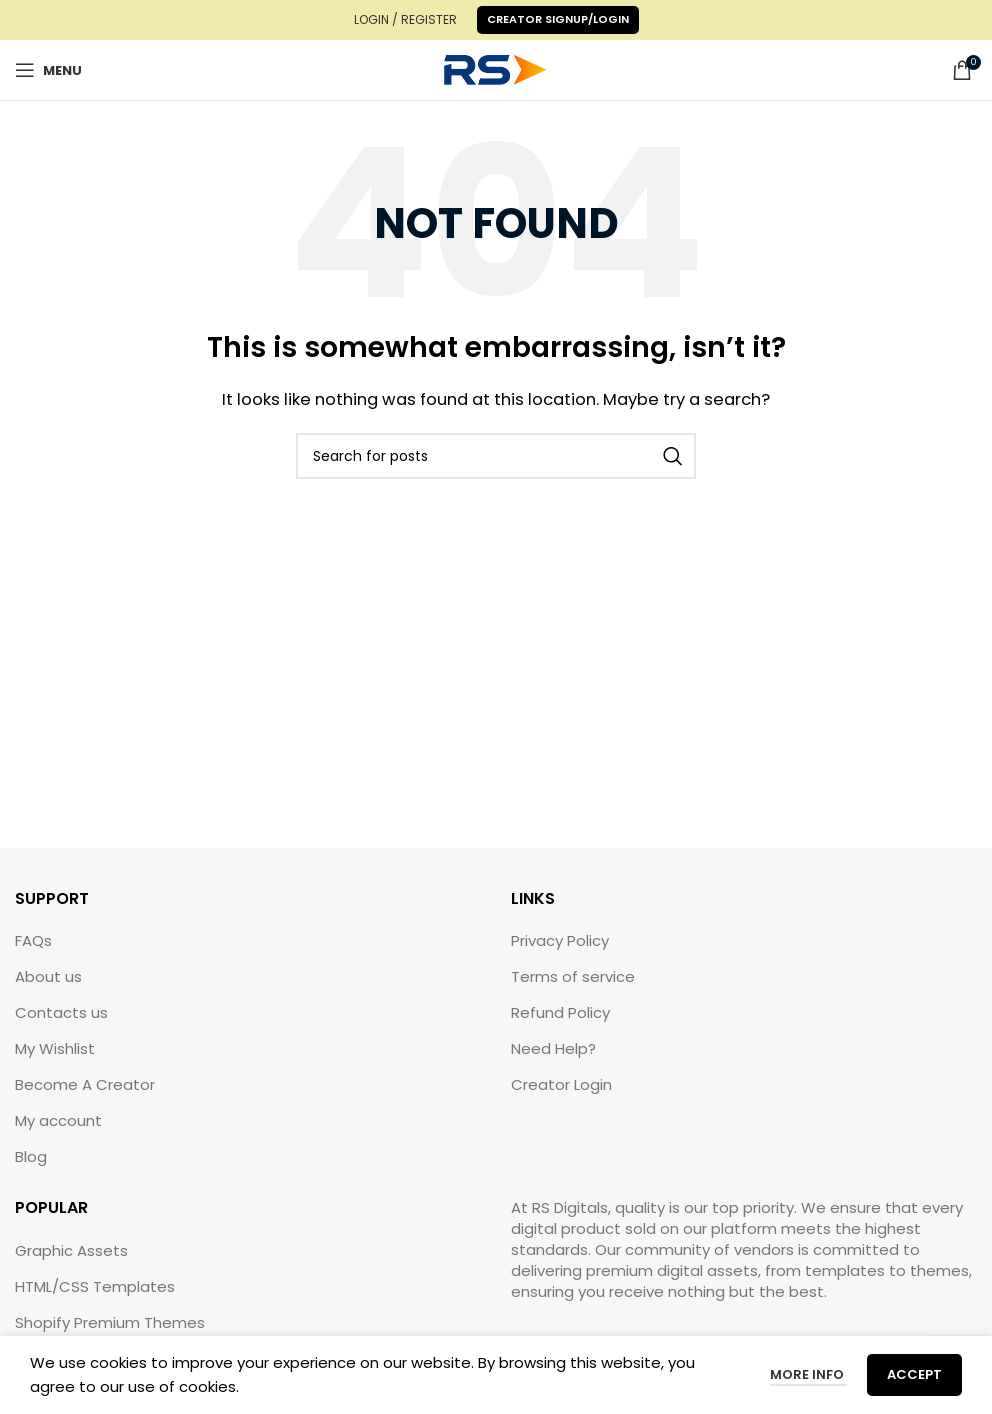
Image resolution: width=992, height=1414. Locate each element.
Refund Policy (560, 1012)
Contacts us (61, 1012)
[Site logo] (496, 68)
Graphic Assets (71, 1250)
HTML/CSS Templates (95, 1286)
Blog (31, 1156)
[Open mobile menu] (48, 70)
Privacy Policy (560, 940)
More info (808, 1374)
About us (48, 976)
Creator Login (561, 1084)
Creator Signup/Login (558, 19)
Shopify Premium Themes (110, 1322)
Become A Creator (85, 1084)
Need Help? (553, 1048)
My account (58, 1120)
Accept (914, 1374)
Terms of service (573, 976)
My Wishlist (55, 1048)
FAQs (33, 940)
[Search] (496, 456)
